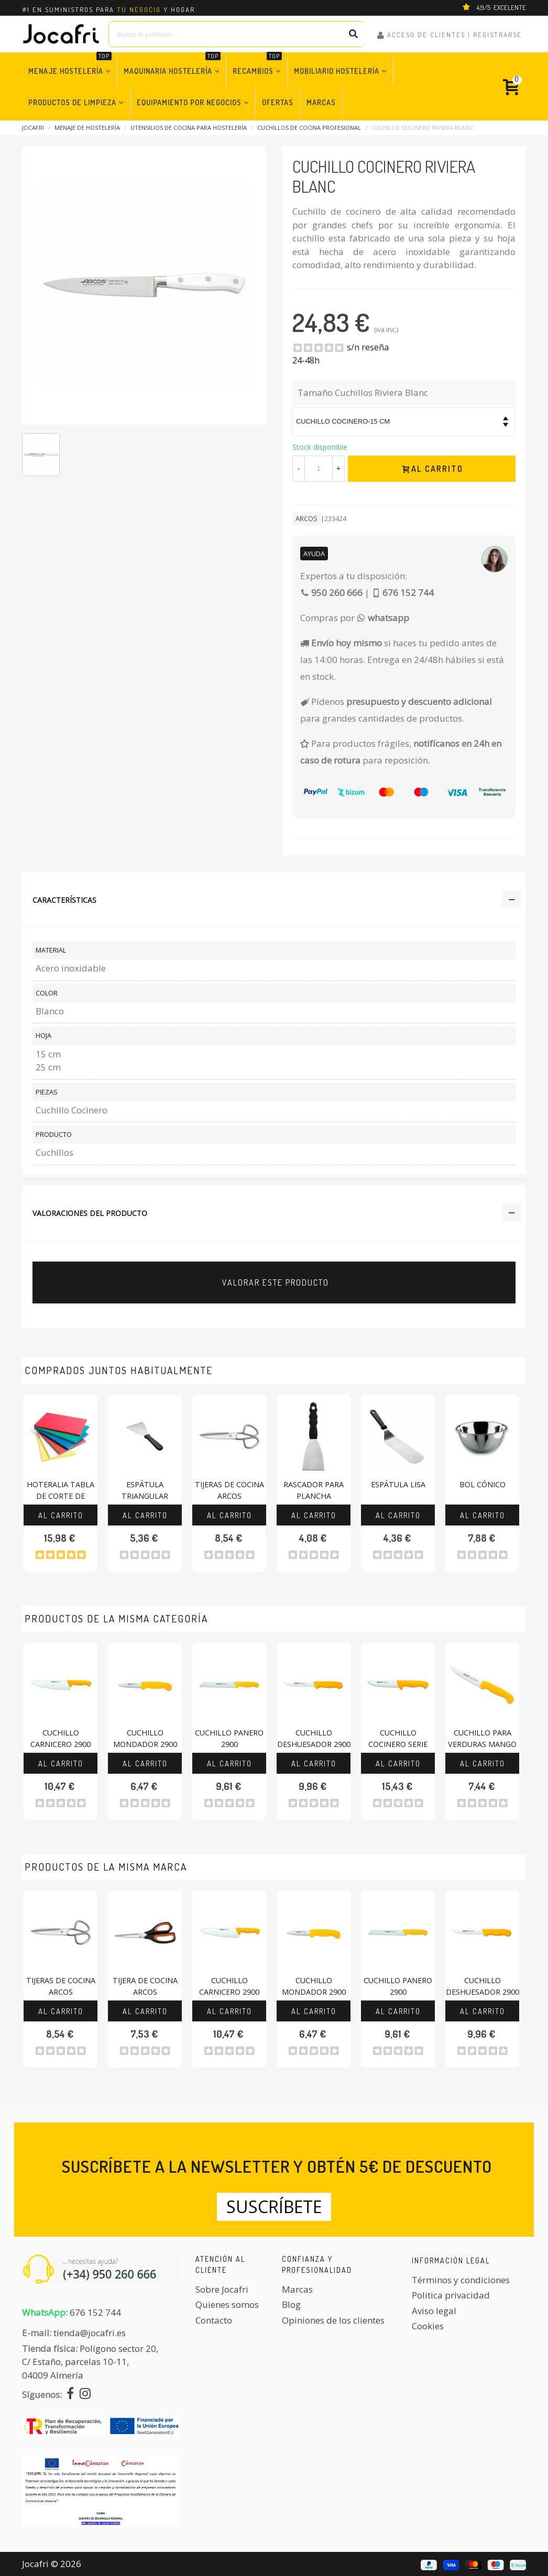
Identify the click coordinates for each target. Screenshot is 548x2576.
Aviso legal (434, 2311)
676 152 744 (95, 2312)
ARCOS (306, 518)
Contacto (213, 2320)
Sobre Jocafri (221, 2289)
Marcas (321, 102)
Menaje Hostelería (70, 65)
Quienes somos (227, 2304)
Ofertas (277, 102)
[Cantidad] (318, 469)
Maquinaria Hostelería (172, 65)
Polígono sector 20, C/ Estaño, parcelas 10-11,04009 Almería (90, 2361)
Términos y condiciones (461, 2280)
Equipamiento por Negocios (189, 102)
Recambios (257, 65)
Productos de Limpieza (72, 102)
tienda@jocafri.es (89, 2333)
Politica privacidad (451, 2295)
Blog (291, 2304)
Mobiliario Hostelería (336, 70)
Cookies (428, 2326)
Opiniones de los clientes (333, 2320)
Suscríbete (274, 2206)
